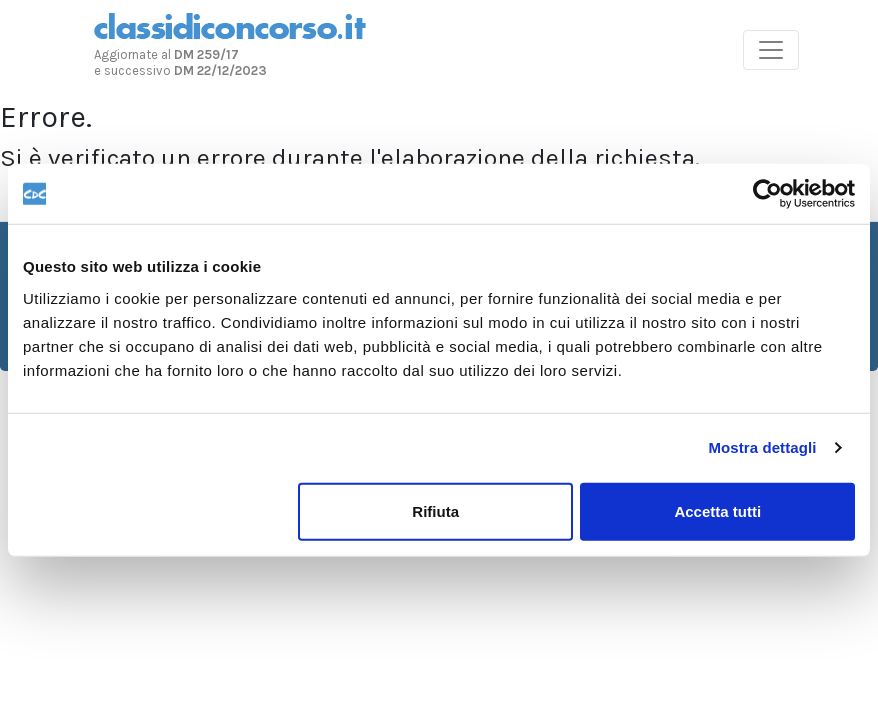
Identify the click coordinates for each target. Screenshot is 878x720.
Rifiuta (435, 510)
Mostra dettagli (762, 447)
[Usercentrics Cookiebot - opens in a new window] (767, 194)
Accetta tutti (717, 510)
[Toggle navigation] (771, 50)
